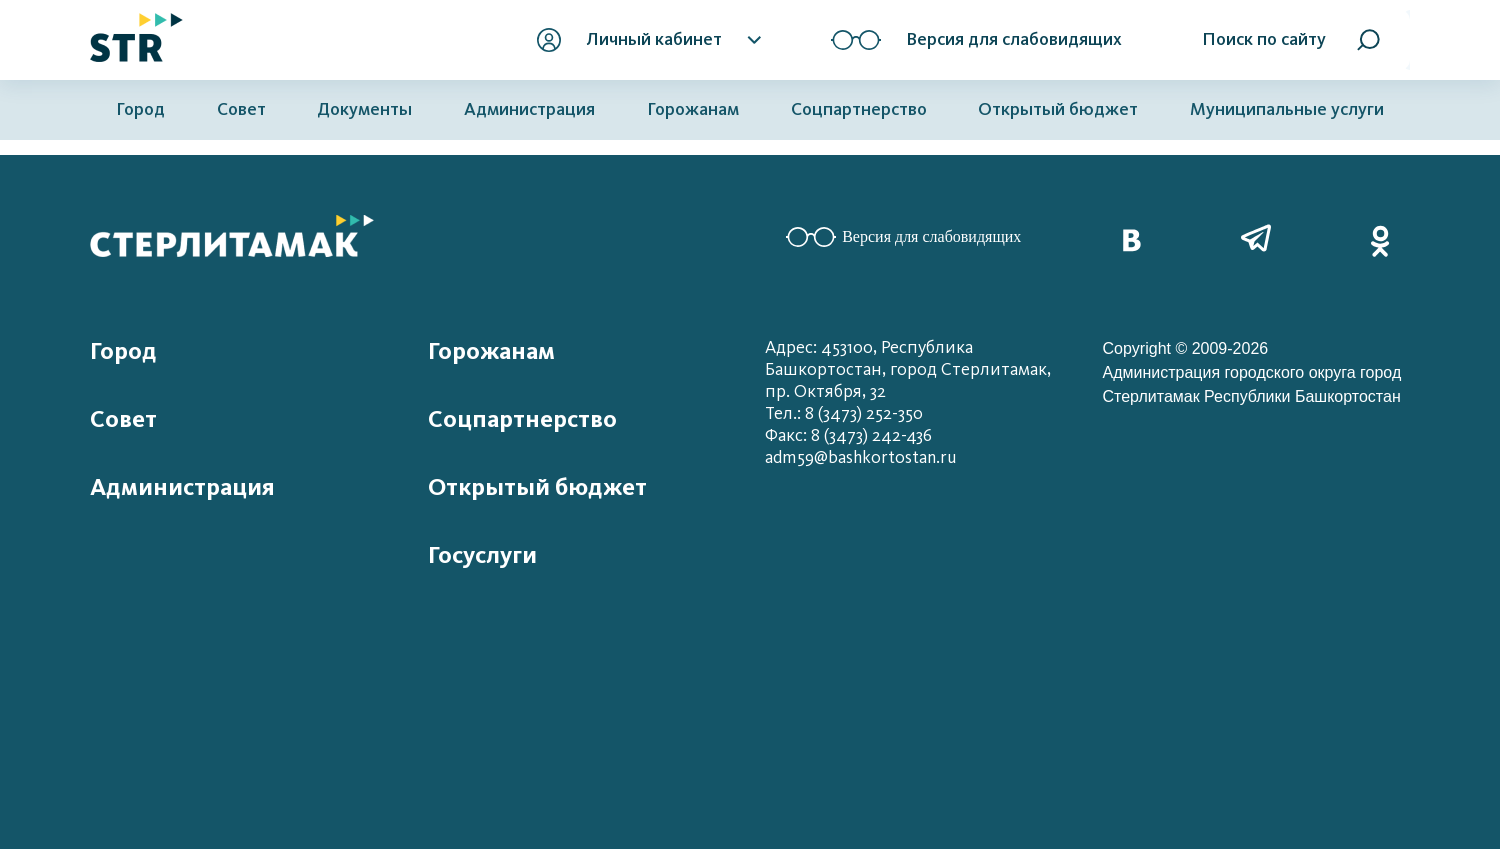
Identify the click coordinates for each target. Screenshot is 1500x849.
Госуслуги (482, 555)
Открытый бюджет (1058, 109)
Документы (364, 109)
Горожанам (693, 109)
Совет (241, 109)
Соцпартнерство (859, 109)
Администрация (529, 109)
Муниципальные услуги (1287, 109)
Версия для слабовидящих (903, 237)
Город (140, 109)
